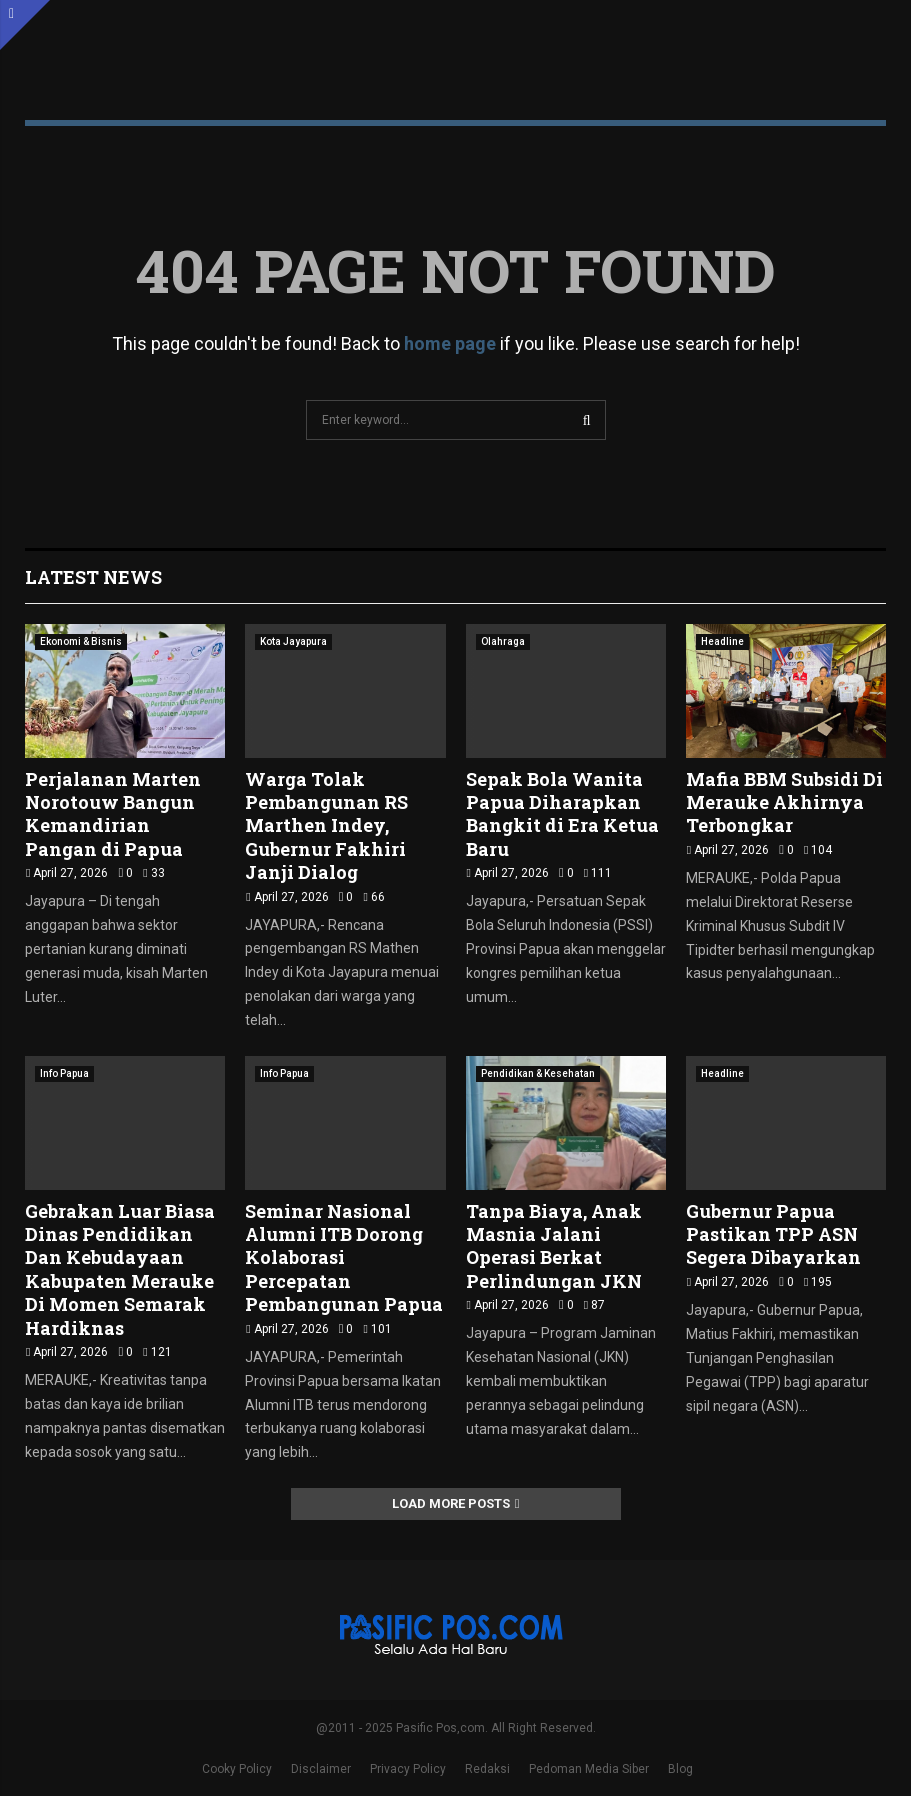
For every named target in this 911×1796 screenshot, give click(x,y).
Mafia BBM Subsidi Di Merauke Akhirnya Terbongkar (784, 802)
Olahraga (503, 641)
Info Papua (64, 1073)
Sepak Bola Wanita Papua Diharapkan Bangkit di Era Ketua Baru (562, 814)
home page (450, 343)
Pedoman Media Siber (589, 1769)
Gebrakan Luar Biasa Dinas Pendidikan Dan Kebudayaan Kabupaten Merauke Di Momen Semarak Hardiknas (120, 1269)
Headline (722, 641)
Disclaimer (321, 1769)
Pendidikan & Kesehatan (538, 1073)
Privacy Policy (408, 1769)
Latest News (93, 577)
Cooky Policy (237, 1769)
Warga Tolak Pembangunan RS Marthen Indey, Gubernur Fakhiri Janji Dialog (326, 826)
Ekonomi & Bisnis (81, 641)
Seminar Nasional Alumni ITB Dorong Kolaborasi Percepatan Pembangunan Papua (344, 1258)
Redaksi (487, 1769)
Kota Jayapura (293, 641)
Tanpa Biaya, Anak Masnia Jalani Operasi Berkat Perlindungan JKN (554, 1246)
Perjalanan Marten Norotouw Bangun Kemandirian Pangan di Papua (113, 814)
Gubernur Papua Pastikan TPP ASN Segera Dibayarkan (773, 1234)
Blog (680, 1769)
